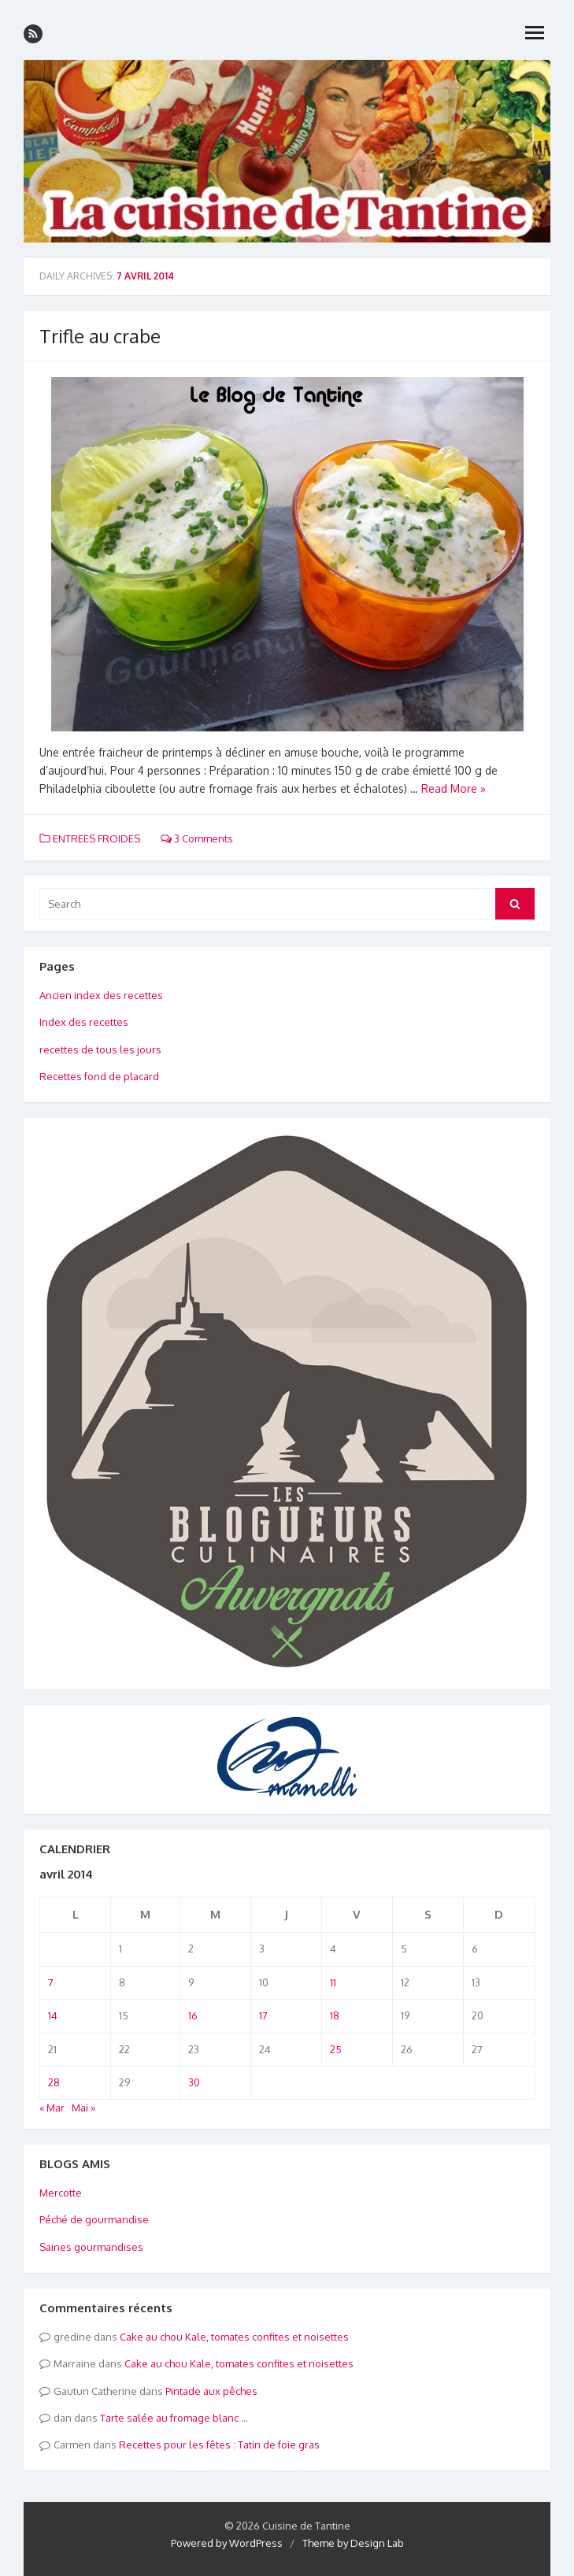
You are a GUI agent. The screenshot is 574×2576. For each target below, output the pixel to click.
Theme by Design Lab (353, 2543)
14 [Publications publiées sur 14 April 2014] (52, 2015)
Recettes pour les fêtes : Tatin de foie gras (219, 2444)
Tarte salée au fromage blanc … (174, 2417)
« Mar (52, 2107)
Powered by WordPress (227, 2543)
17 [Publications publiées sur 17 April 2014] (263, 2015)
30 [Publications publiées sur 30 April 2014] (194, 2082)
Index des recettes (83, 1022)
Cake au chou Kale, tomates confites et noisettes (234, 2336)
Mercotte (60, 2192)
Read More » (453, 788)
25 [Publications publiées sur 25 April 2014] (336, 2049)
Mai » (83, 2107)
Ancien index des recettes (101, 995)
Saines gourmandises (91, 2247)
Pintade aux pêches (211, 2391)
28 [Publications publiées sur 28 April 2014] (54, 2082)
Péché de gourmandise (94, 2219)
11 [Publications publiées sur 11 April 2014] (333, 1982)
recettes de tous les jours (100, 1049)
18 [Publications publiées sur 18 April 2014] (334, 2015)
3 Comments (197, 838)
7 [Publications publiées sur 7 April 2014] (51, 1982)
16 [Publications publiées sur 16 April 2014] (193, 2015)
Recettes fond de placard (99, 1076)
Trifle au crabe (100, 336)
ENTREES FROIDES (96, 838)
